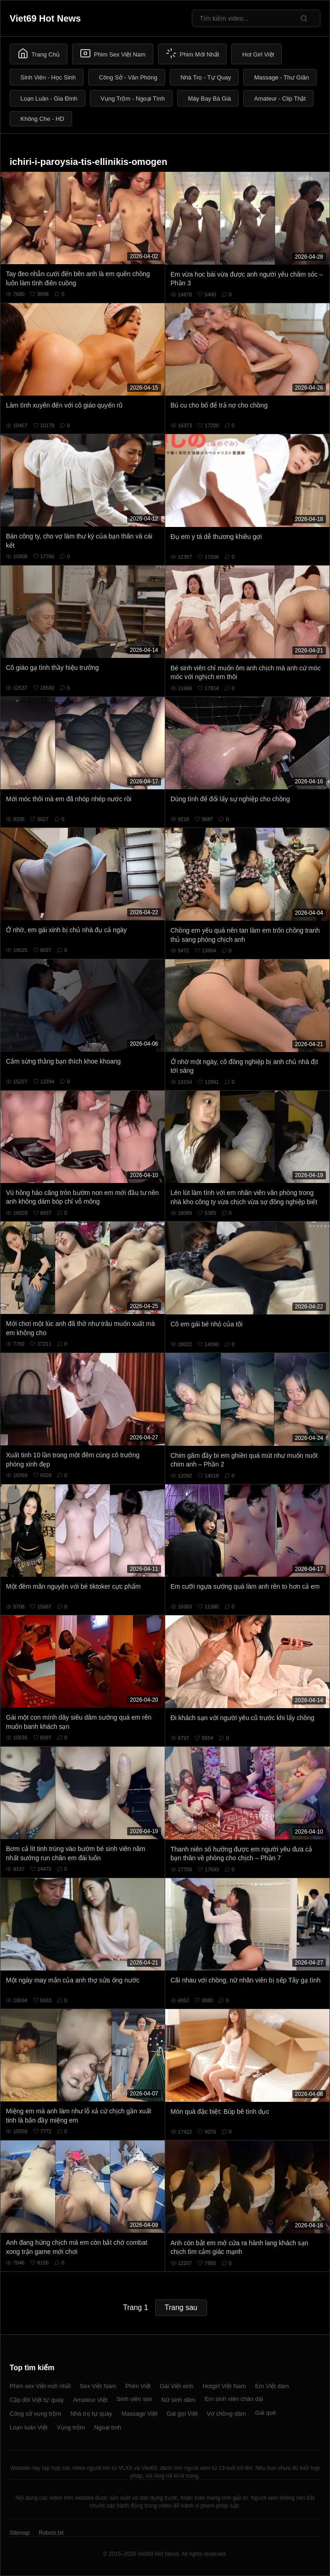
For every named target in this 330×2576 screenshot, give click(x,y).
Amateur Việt (90, 2399)
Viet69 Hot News (45, 18)
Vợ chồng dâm (226, 2413)
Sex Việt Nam (98, 2386)
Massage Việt (139, 2413)
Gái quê (265, 2412)
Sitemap (20, 2533)
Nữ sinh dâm (178, 2399)
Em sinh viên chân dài (234, 2398)
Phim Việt (138, 2386)
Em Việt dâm (272, 2386)
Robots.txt (51, 2533)
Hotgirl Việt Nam (224, 2386)
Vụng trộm (70, 2427)
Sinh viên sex (134, 2398)
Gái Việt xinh (176, 2386)
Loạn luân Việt (28, 2427)
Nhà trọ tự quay (91, 2413)
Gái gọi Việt (182, 2413)
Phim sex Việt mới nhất (40, 2386)
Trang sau (181, 2307)
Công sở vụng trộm (35, 2413)
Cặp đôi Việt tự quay (37, 2399)
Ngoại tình (107, 2427)
